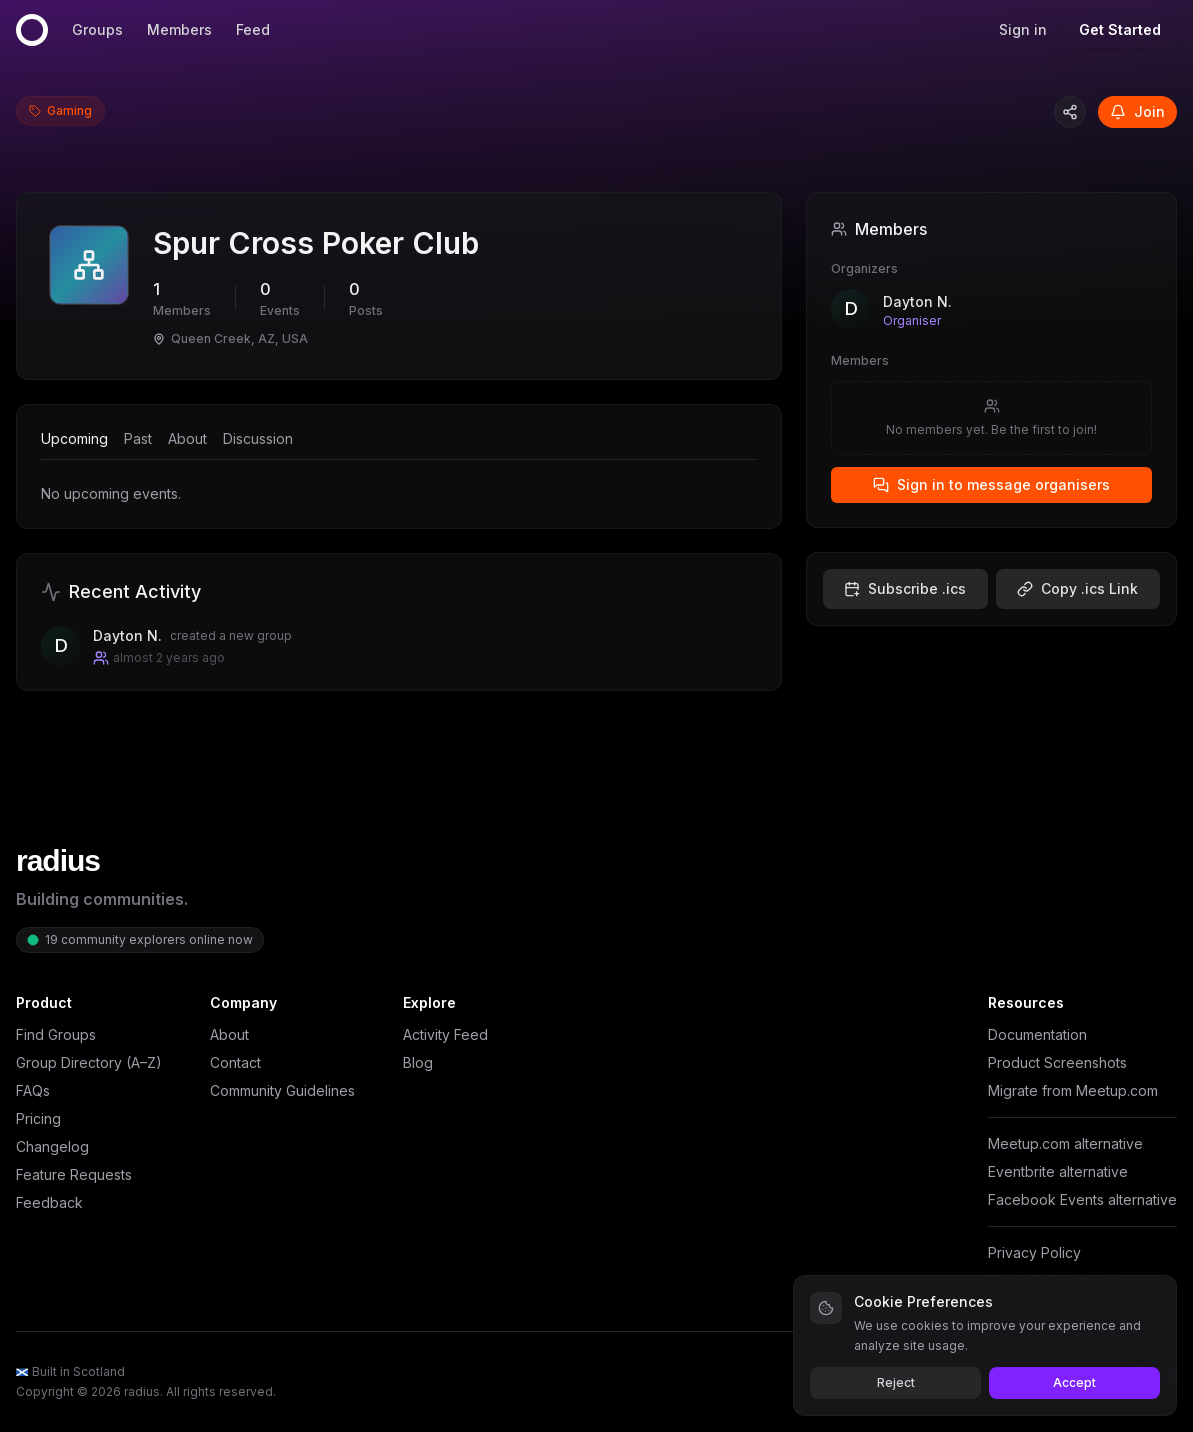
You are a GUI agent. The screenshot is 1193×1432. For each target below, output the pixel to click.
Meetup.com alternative (1065, 1143)
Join (1137, 111)
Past (138, 438)
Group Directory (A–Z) (89, 1062)
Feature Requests (74, 1174)
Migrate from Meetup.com (1073, 1090)
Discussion (258, 438)
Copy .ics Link (1077, 588)
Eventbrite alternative (1058, 1171)
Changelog (52, 1146)
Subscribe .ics (905, 588)
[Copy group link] (1070, 112)
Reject (896, 1382)
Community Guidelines (282, 1090)
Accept (1074, 1382)
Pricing (38, 1118)
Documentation (1037, 1034)
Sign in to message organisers (991, 484)
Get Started (1120, 29)
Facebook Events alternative (1082, 1199)
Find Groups (56, 1034)
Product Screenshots (1057, 1062)
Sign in (1023, 29)
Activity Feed (445, 1034)
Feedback (49, 1202)
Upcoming (74, 438)
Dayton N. (917, 301)
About (187, 438)
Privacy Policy (1034, 1252)
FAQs (33, 1090)
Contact (235, 1062)
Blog (418, 1062)
